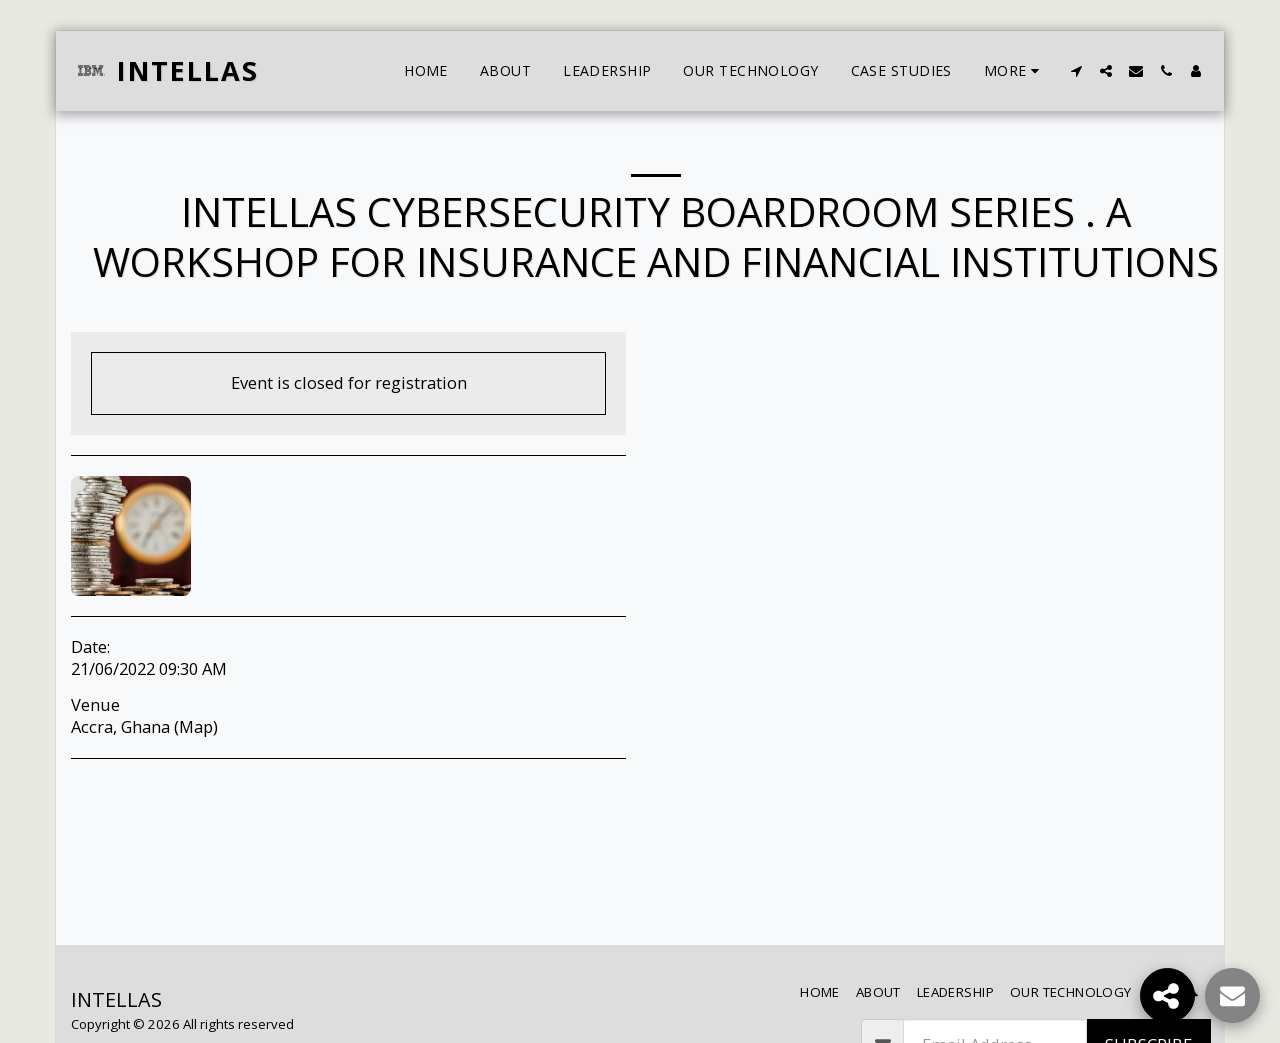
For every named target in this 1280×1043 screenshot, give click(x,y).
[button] (1076, 71)
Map (196, 726)
